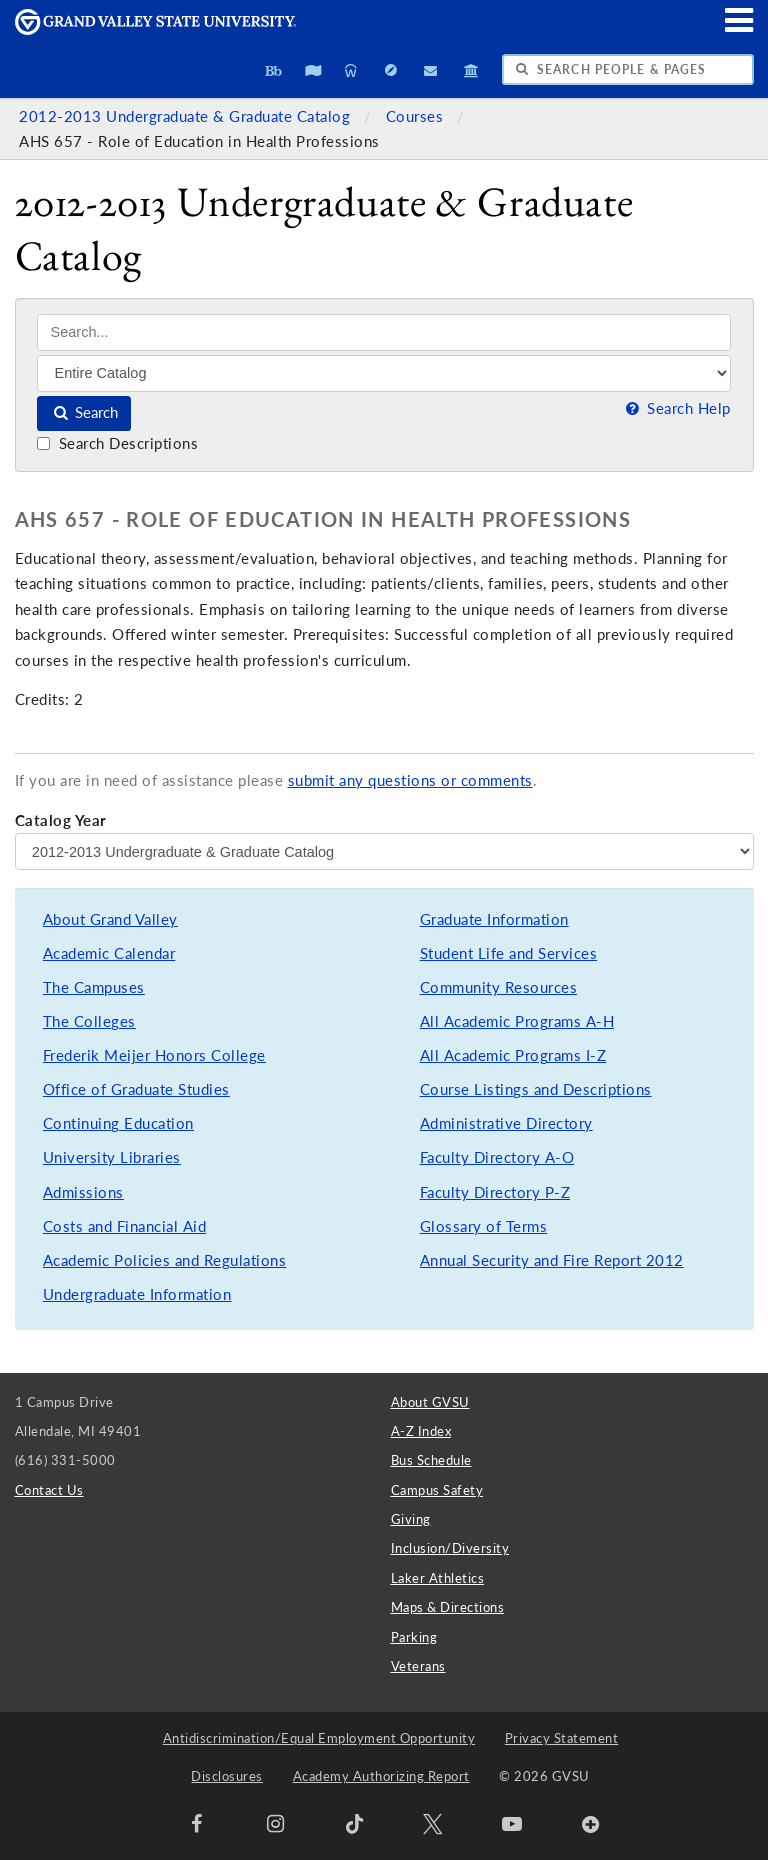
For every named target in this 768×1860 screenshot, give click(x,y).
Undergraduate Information (137, 1294)
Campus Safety (437, 1490)
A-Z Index (421, 1431)
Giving (411, 1519)
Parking (414, 1637)
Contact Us (49, 1490)
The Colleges (89, 1021)
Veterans (418, 1666)
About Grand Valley (110, 919)
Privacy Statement (562, 1738)
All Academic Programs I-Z (513, 1055)
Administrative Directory (506, 1123)
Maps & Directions (448, 1607)
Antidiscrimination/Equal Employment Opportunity (319, 1738)
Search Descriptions (117, 443)
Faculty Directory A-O (497, 1157)
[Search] (384, 332)
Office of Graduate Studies (136, 1089)
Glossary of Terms (484, 1226)
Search (84, 412)
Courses (417, 116)
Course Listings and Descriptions (536, 1089)
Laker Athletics (438, 1578)
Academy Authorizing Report (381, 1776)
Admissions (83, 1192)
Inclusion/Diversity (450, 1548)
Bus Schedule (431, 1460)
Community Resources (499, 987)
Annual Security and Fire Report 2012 (552, 1260)
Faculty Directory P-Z (495, 1192)
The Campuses (94, 987)
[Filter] (384, 373)
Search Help (676, 408)
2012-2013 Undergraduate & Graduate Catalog (187, 116)
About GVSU (430, 1402)
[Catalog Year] (384, 851)
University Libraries (112, 1157)
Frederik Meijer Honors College (154, 1055)
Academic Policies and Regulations (165, 1260)
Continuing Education (118, 1123)
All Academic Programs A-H (517, 1021)
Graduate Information (494, 919)
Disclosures (227, 1776)
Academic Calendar (109, 953)
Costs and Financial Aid (125, 1226)
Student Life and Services (509, 953)
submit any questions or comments (410, 780)
